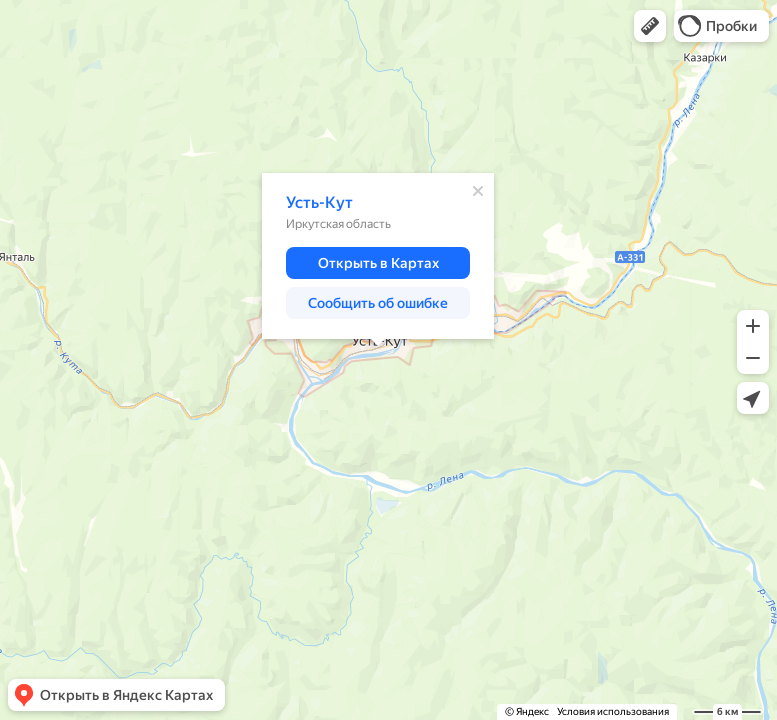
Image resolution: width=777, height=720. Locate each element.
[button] (650, 26)
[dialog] (378, 256)
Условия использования (613, 711)
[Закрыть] (478, 191)
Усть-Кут (319, 202)
